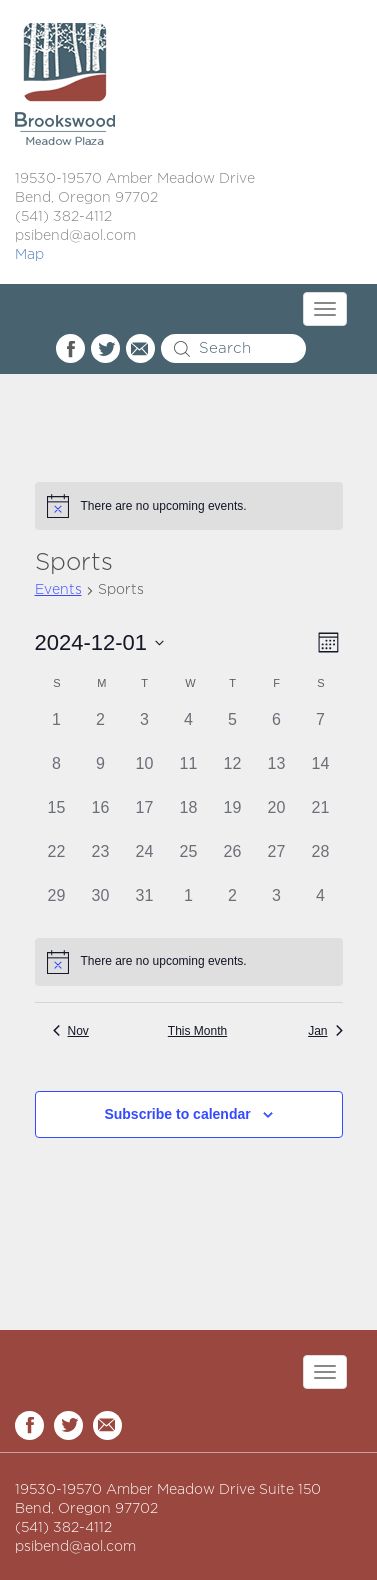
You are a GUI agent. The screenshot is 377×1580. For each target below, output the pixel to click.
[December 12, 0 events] (233, 774)
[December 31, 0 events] (145, 906)
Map (29, 255)
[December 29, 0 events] (57, 906)
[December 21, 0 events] (321, 818)
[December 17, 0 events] (145, 818)
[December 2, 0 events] (101, 730)
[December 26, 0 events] (233, 862)
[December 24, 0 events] (145, 862)
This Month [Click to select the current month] (197, 1031)
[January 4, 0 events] (321, 906)
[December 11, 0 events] (189, 774)
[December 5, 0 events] (233, 730)
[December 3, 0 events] (145, 730)
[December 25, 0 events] (189, 862)
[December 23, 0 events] (101, 862)
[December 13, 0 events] (277, 774)
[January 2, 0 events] (233, 906)
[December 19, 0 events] (233, 818)
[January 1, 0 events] (189, 906)
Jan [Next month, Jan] (325, 1031)
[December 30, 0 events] (101, 906)
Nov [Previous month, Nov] (71, 1031)
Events (58, 590)
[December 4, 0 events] (189, 730)
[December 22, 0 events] (57, 862)
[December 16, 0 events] (101, 818)
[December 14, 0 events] (321, 774)
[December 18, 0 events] (189, 818)
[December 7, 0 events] (321, 730)
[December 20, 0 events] (277, 818)
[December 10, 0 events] (145, 774)
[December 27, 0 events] (277, 862)
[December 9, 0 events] (101, 774)
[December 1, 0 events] (57, 730)
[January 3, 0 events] (277, 906)
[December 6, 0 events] (277, 730)
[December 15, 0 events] (57, 818)
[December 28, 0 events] (321, 862)
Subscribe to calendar (177, 1114)
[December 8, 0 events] (57, 774)
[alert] (189, 506)
